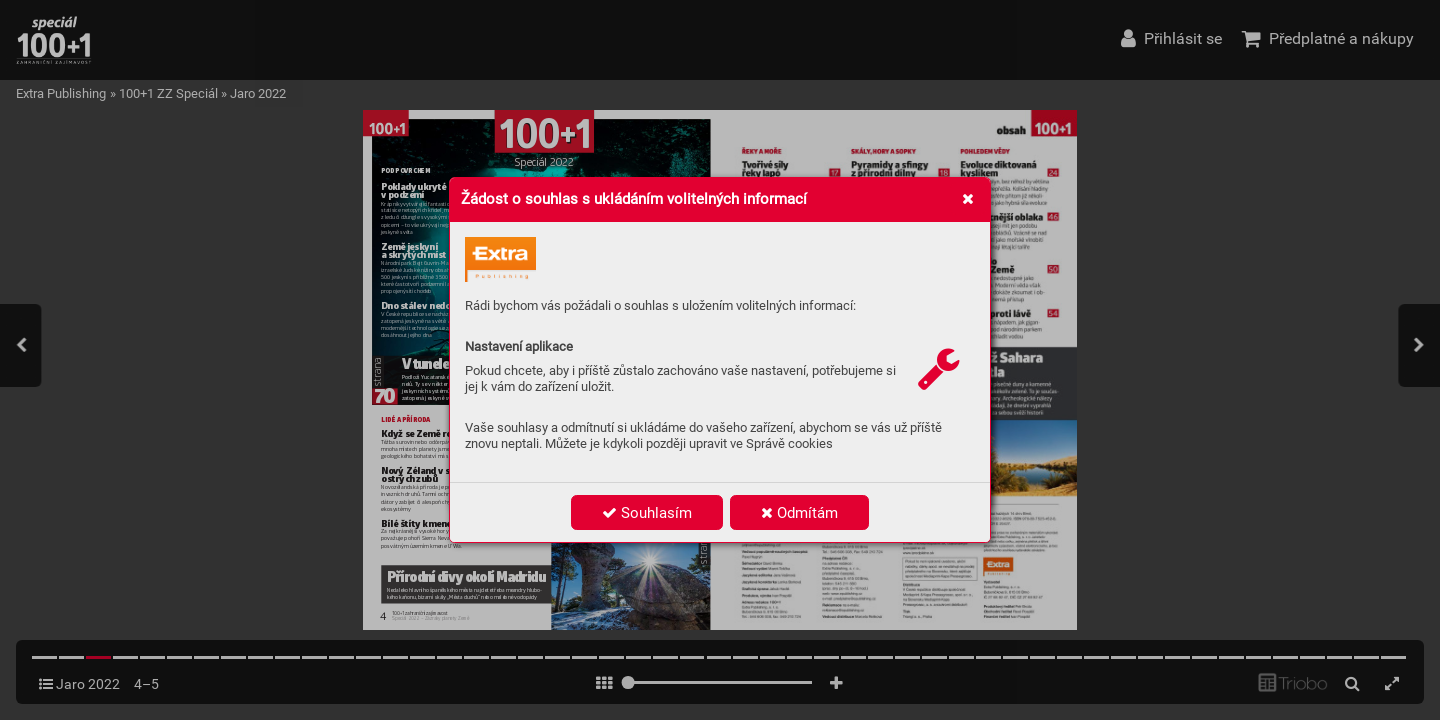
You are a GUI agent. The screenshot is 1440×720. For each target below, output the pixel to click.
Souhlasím (647, 513)
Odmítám (799, 513)
